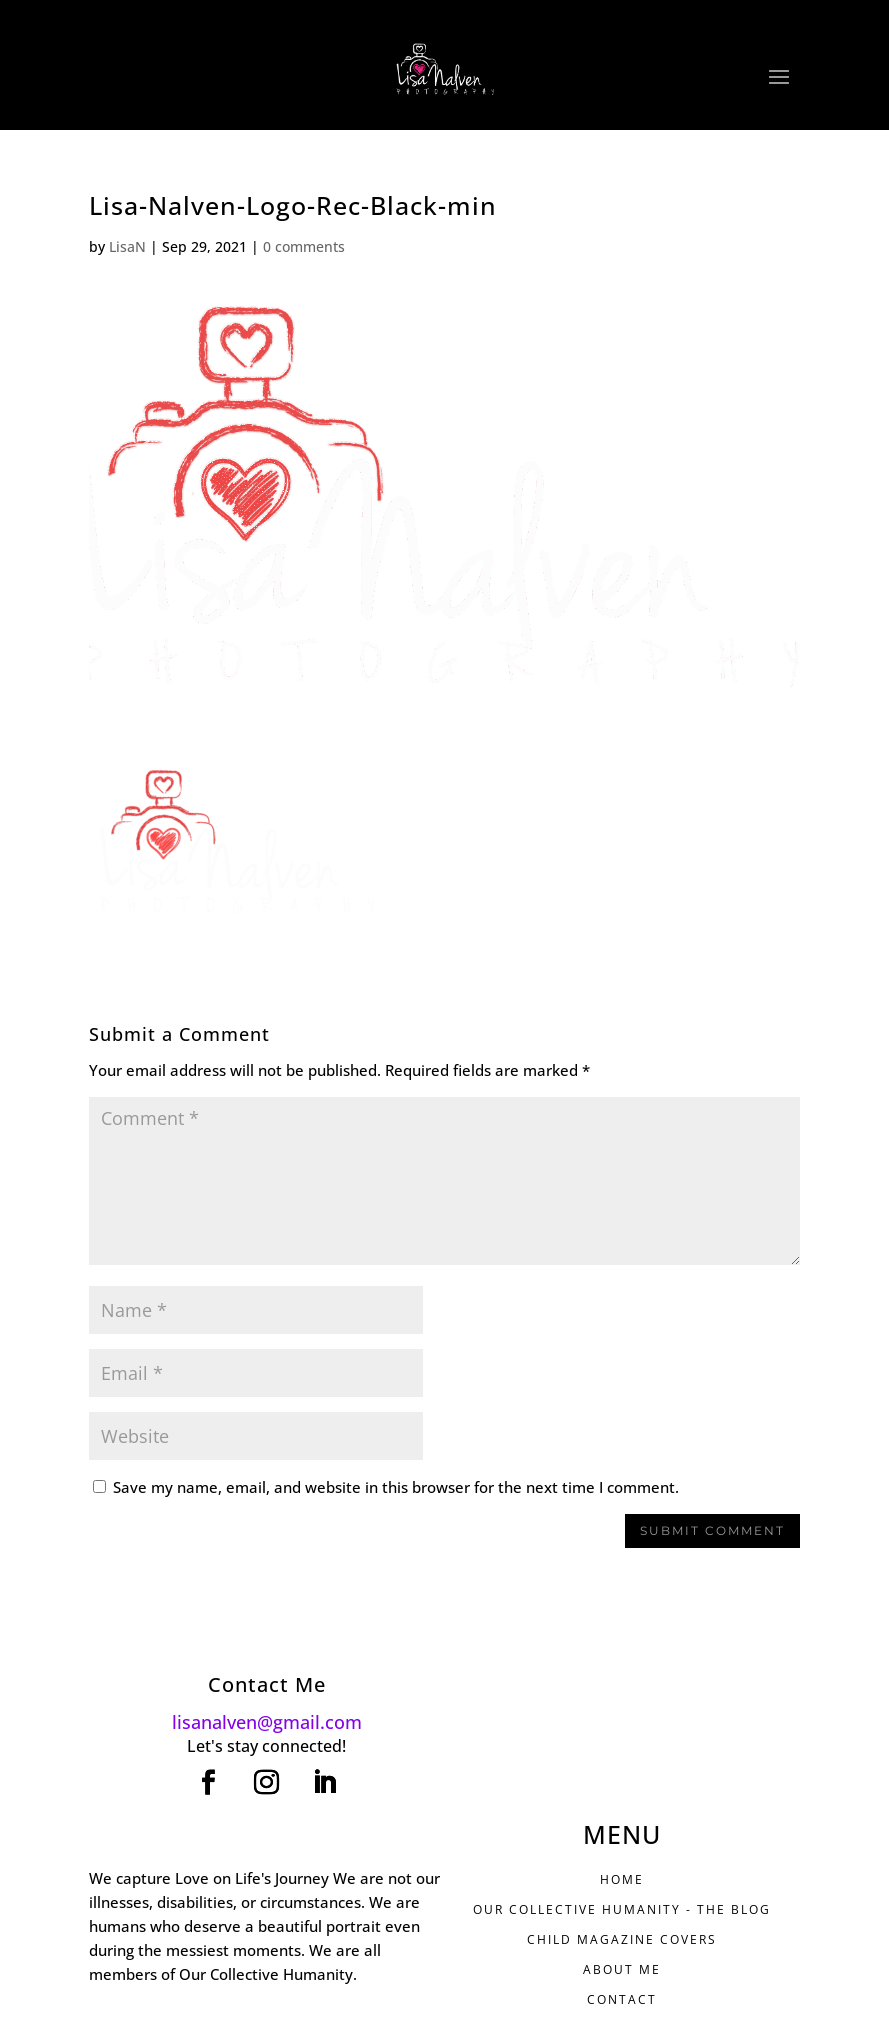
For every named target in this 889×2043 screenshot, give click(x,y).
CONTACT (622, 1999)
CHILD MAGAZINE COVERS (622, 1939)
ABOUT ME (622, 1969)
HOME (622, 1879)
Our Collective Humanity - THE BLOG (622, 1909)
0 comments (304, 246)
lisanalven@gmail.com (267, 1722)
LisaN (127, 246)
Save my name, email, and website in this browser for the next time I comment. (396, 1487)
